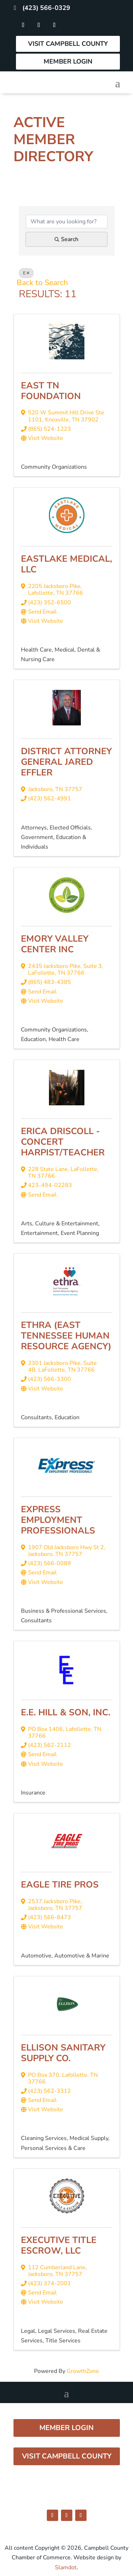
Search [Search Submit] (66, 239)
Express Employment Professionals (58, 1520)
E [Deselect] (26, 273)
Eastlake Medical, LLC (66, 564)
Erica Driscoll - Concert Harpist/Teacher (63, 1142)
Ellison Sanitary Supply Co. (63, 2053)
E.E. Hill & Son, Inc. (65, 1712)
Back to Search (42, 282)
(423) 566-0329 (46, 8)
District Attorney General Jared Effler (66, 762)
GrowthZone (83, 2371)
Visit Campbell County (68, 43)
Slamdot (66, 2567)
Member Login (68, 61)
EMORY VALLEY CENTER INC (54, 944)
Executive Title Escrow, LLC (58, 2245)
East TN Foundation (51, 391)
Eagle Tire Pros (60, 1885)
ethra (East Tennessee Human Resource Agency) (66, 1335)
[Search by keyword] (66, 221)
